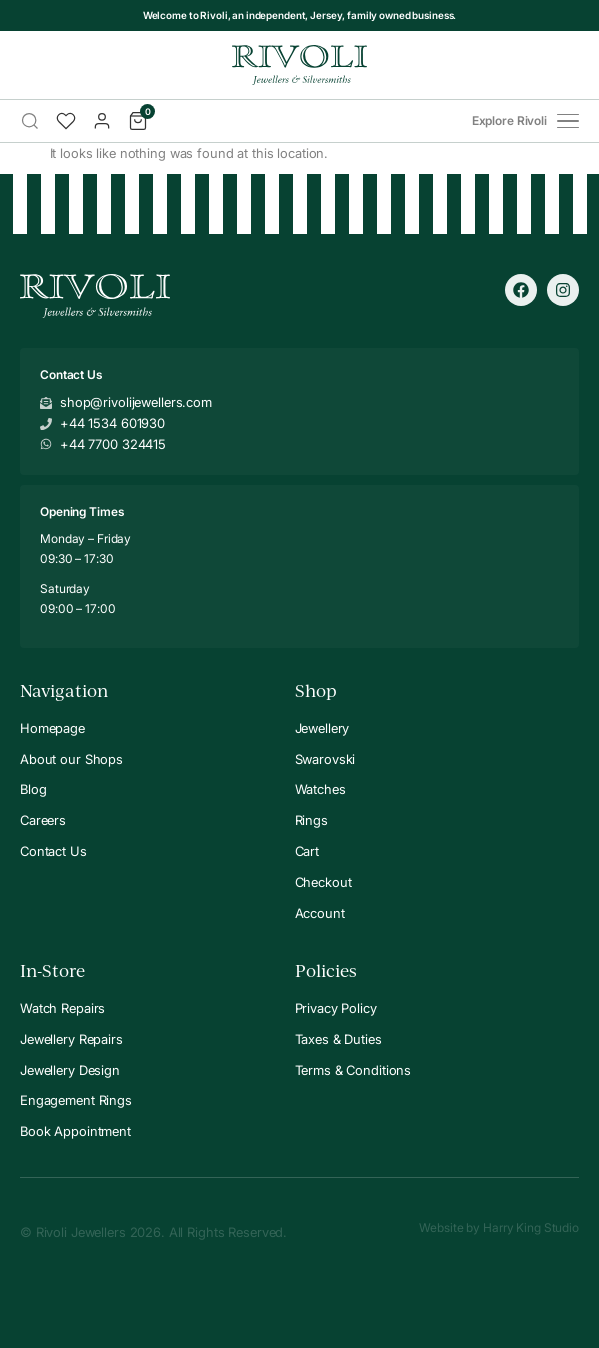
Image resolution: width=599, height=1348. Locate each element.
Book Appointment (75, 1131)
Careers (43, 820)
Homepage (52, 728)
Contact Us (53, 851)
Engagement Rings (76, 1100)
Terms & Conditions (353, 1070)
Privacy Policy (336, 1008)
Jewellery (322, 728)
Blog (33, 789)
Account (320, 913)
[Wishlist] (66, 121)
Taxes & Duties (338, 1039)
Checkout (323, 882)
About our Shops (71, 759)
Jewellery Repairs (71, 1039)
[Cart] (138, 121)
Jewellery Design (70, 1070)
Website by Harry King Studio (499, 1227)
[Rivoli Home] (300, 65)
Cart (307, 851)
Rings (311, 820)
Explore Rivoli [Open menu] (525, 121)
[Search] (30, 121)
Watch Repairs (62, 1008)
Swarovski (325, 759)
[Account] (102, 121)
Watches (320, 789)
